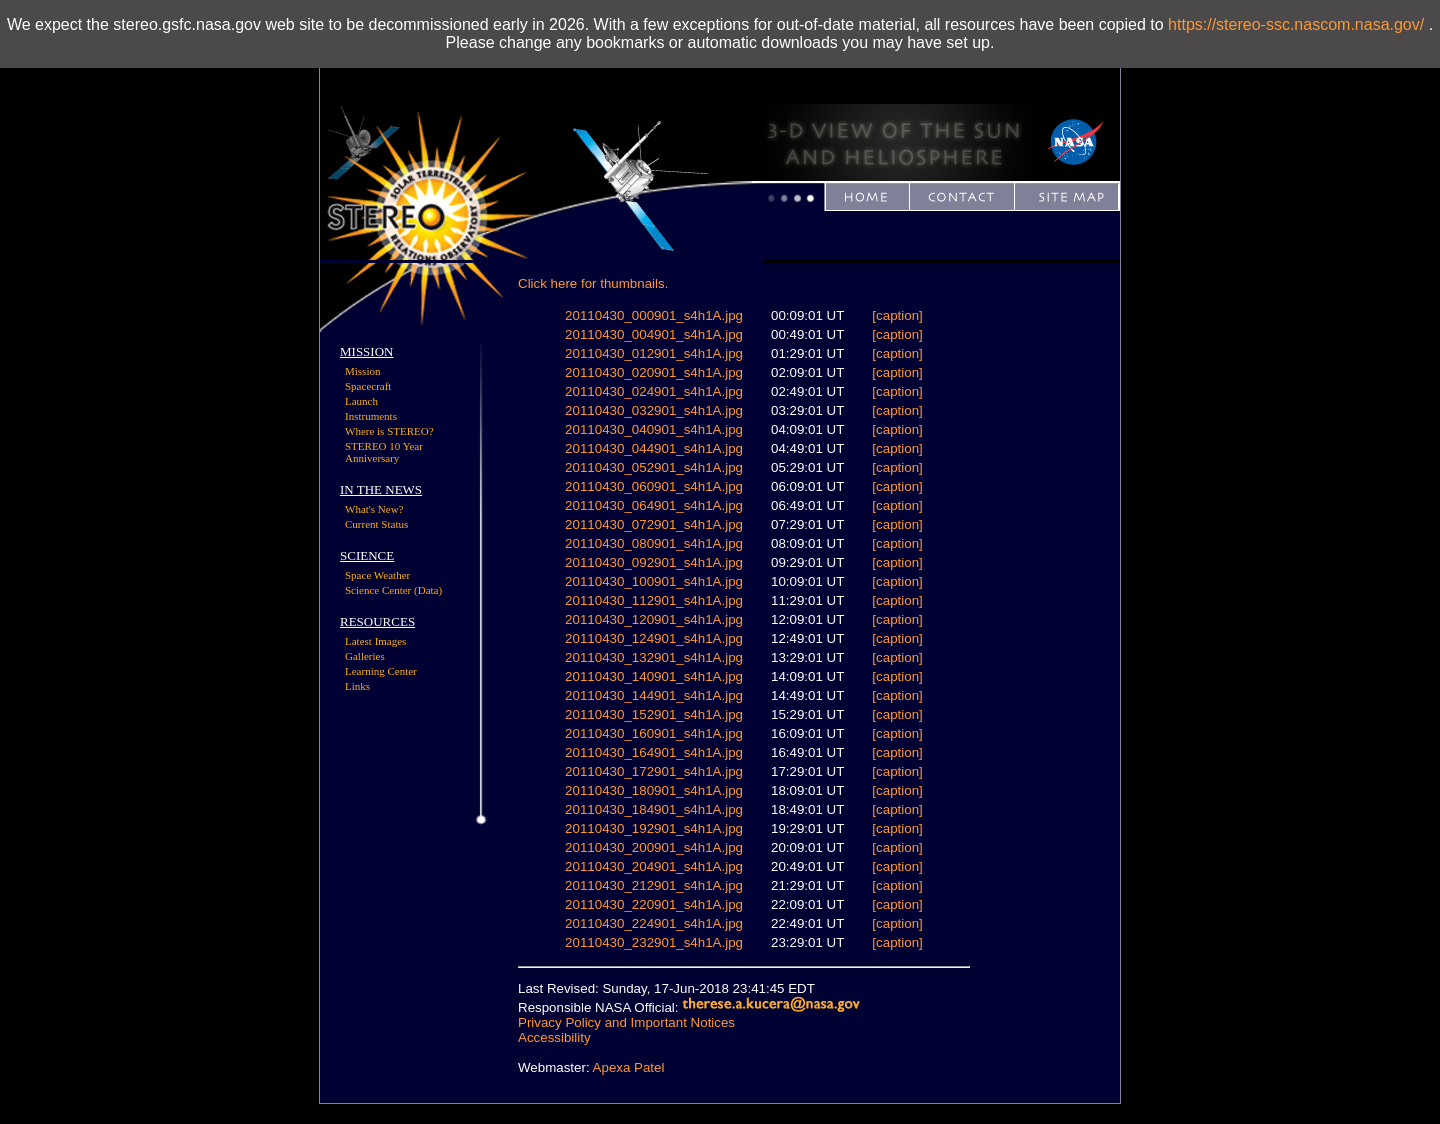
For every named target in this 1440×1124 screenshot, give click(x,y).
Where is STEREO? (389, 431)
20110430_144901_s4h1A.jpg (654, 695)
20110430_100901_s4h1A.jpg (654, 581)
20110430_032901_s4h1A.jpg (654, 410)
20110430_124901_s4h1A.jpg (654, 638)
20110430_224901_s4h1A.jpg (654, 923)
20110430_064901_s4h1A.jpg (654, 505)
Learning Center (381, 671)
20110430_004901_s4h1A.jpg (654, 334)
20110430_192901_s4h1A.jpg (654, 828)
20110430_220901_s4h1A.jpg (654, 904)
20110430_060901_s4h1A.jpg (654, 486)
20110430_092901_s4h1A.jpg (654, 562)
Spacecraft (368, 386)
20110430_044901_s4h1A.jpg (654, 448)
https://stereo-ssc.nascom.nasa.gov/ (1296, 24)
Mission (362, 371)
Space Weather (377, 575)
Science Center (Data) (393, 590)
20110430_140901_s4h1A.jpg (654, 676)
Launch (361, 401)
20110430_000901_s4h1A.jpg (654, 315)
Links (357, 686)
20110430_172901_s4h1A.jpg (654, 771)
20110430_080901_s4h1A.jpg (654, 543)
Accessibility (554, 1037)
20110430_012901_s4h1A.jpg (654, 353)
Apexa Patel (629, 1067)
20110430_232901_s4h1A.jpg (654, 942)
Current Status (376, 524)
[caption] (897, 315)
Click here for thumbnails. (593, 283)
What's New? (374, 509)
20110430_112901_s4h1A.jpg (654, 600)
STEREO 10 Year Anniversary (384, 452)
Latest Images (375, 641)
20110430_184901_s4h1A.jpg (654, 809)
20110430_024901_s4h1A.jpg (654, 391)
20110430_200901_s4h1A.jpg (654, 847)
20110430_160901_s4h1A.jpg (654, 733)
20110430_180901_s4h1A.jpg (654, 790)
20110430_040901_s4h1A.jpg (654, 429)
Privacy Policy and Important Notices (626, 1022)
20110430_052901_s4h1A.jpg (654, 467)
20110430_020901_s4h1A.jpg (654, 372)
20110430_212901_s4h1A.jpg (654, 885)
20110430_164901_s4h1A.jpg (654, 752)
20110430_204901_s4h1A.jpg (654, 866)
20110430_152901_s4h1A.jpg (654, 714)
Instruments (371, 416)
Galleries (365, 656)
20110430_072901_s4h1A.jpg (654, 524)
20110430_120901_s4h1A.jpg (654, 619)
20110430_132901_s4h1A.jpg (654, 657)
